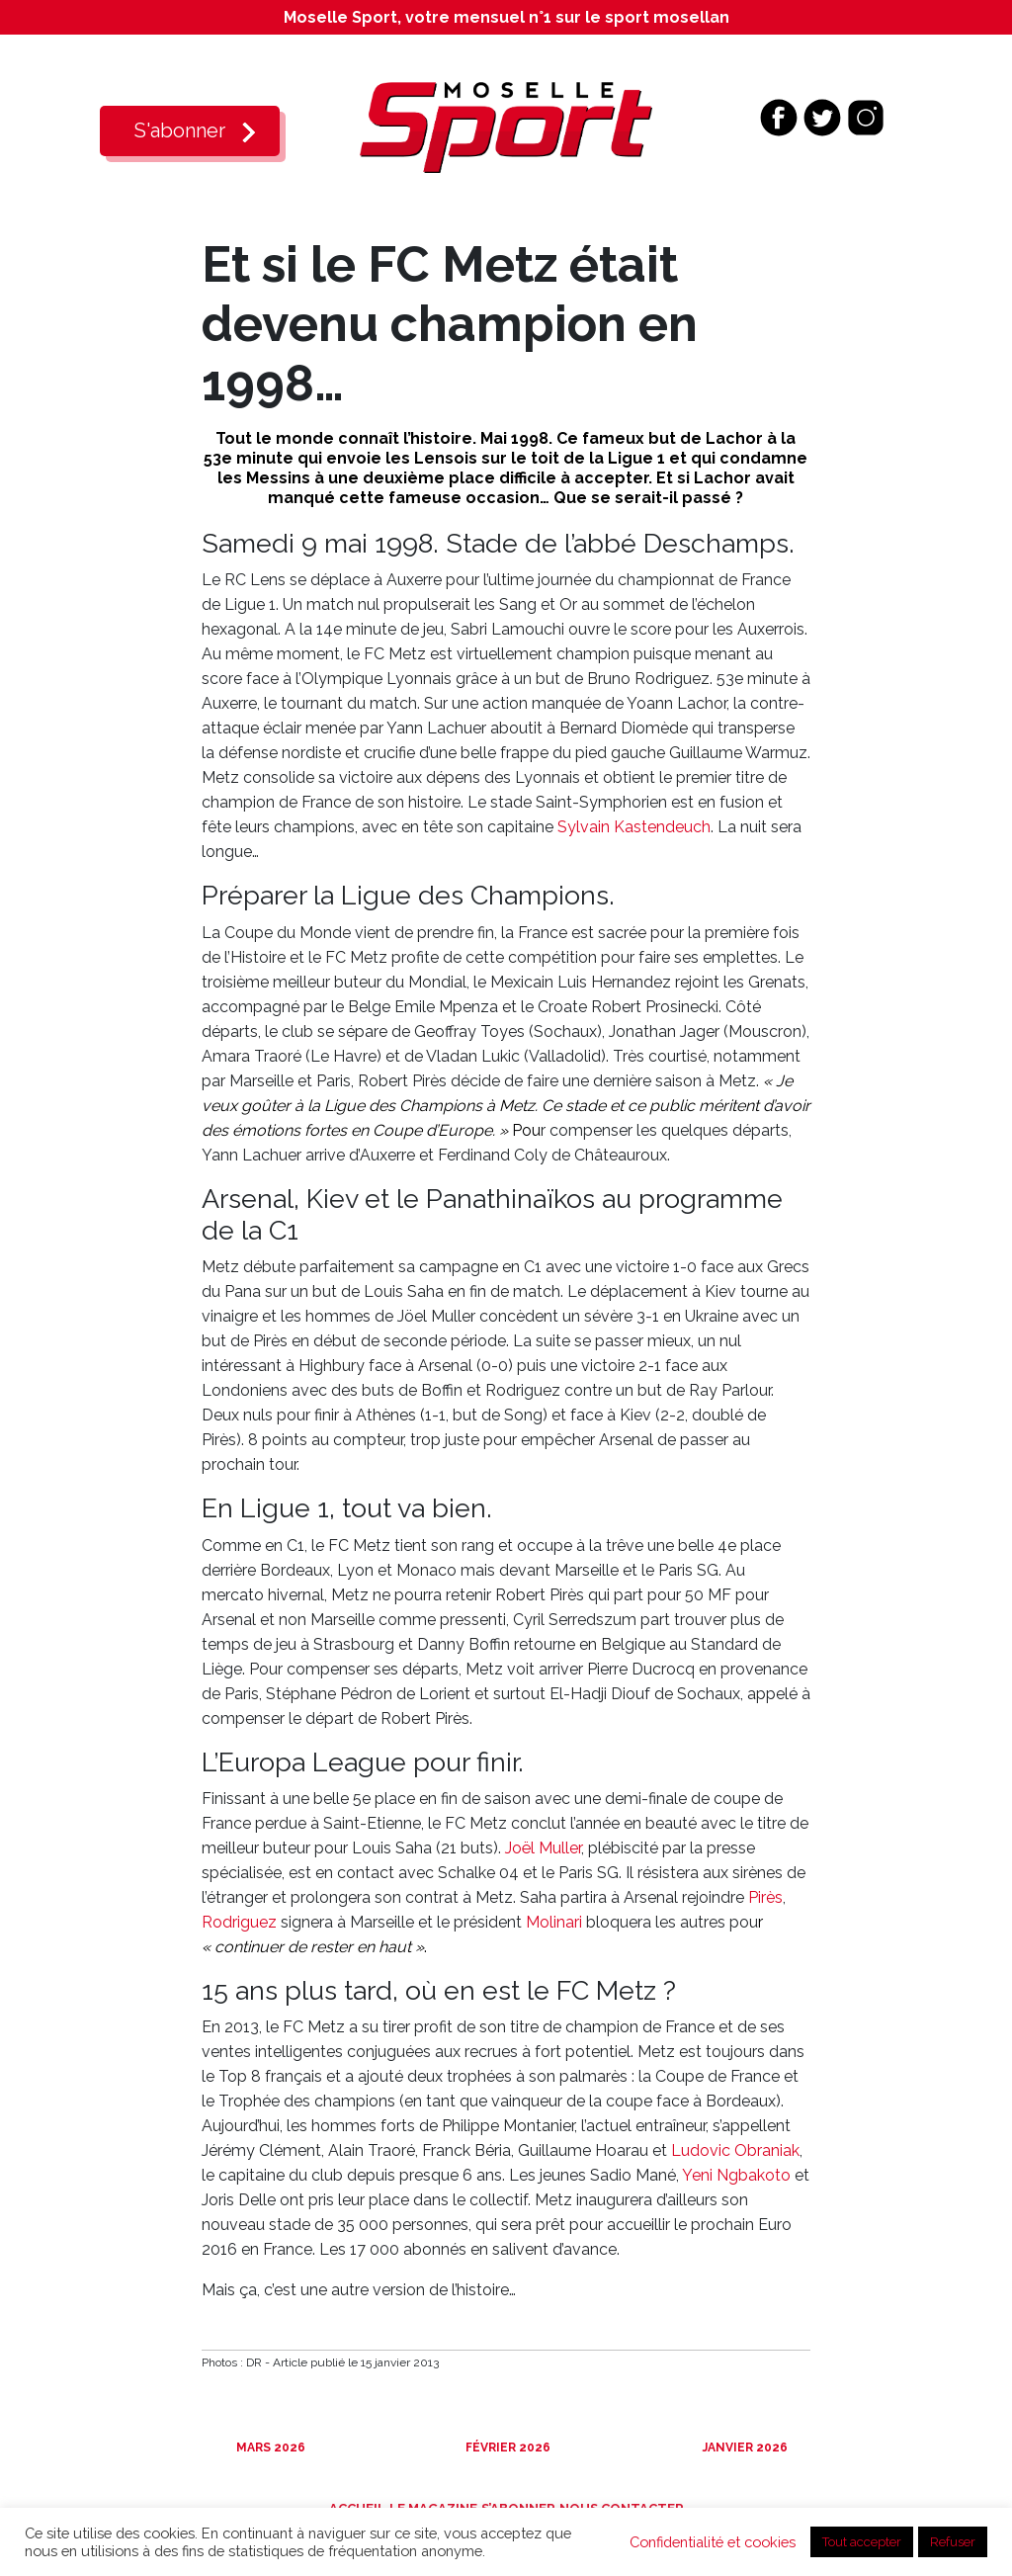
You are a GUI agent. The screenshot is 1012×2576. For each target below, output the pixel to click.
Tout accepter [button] (861, 2541)
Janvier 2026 (744, 2447)
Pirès (765, 1897)
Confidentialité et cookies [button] (713, 2541)
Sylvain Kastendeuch (634, 826)
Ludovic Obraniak (735, 2150)
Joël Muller (543, 1848)
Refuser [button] (952, 2541)
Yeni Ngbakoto (736, 2175)
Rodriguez (239, 1922)
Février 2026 (506, 2447)
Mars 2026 (269, 2447)
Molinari (554, 1922)
